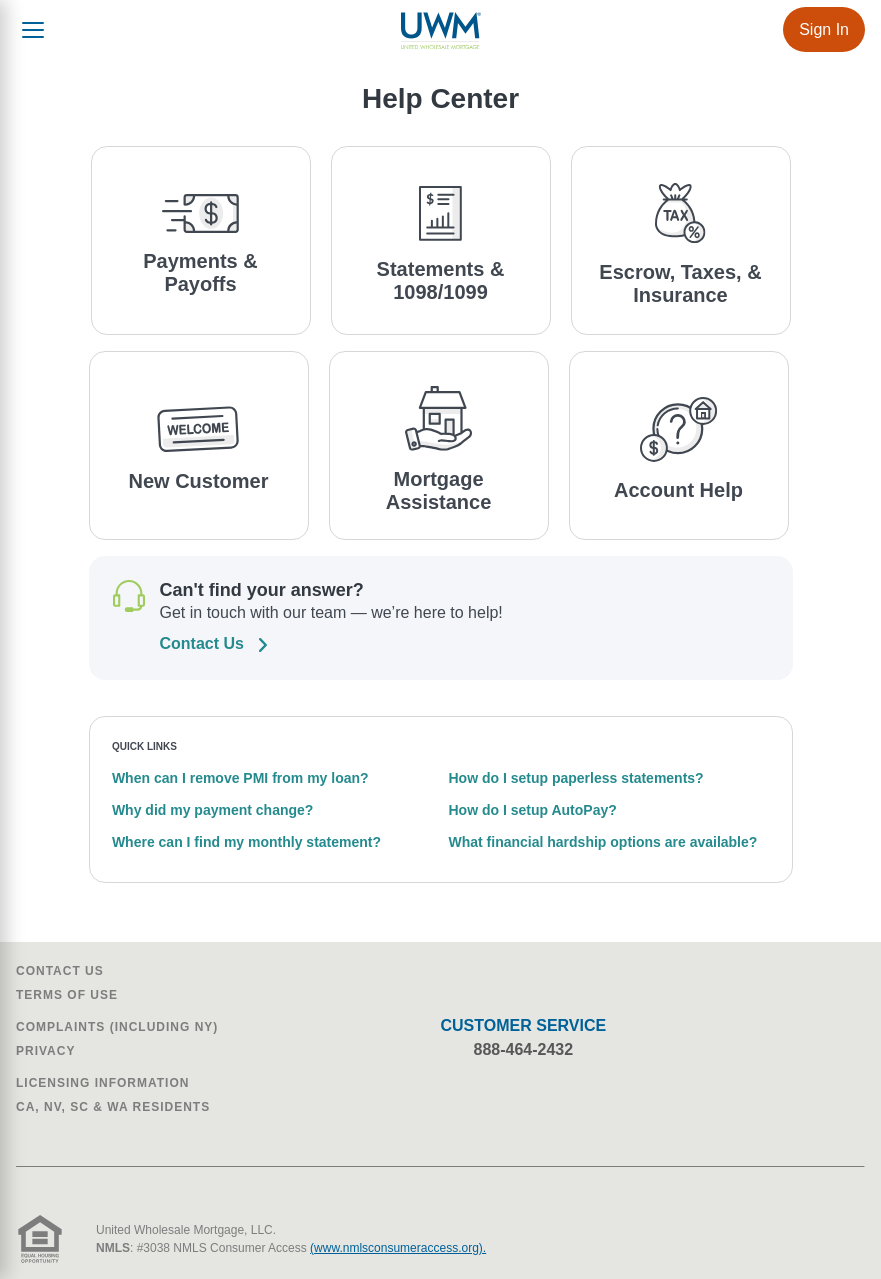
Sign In (824, 29)
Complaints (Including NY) (117, 1027)
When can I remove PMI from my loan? (240, 778)
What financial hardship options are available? (603, 842)
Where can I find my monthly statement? (246, 842)
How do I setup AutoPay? (533, 810)
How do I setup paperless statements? (576, 778)
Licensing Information (102, 1083)
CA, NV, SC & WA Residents (113, 1107)
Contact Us (60, 971)
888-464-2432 (524, 1049)
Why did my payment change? (212, 810)
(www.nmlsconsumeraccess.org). (398, 1248)
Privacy (45, 1051)
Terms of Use (67, 995)
